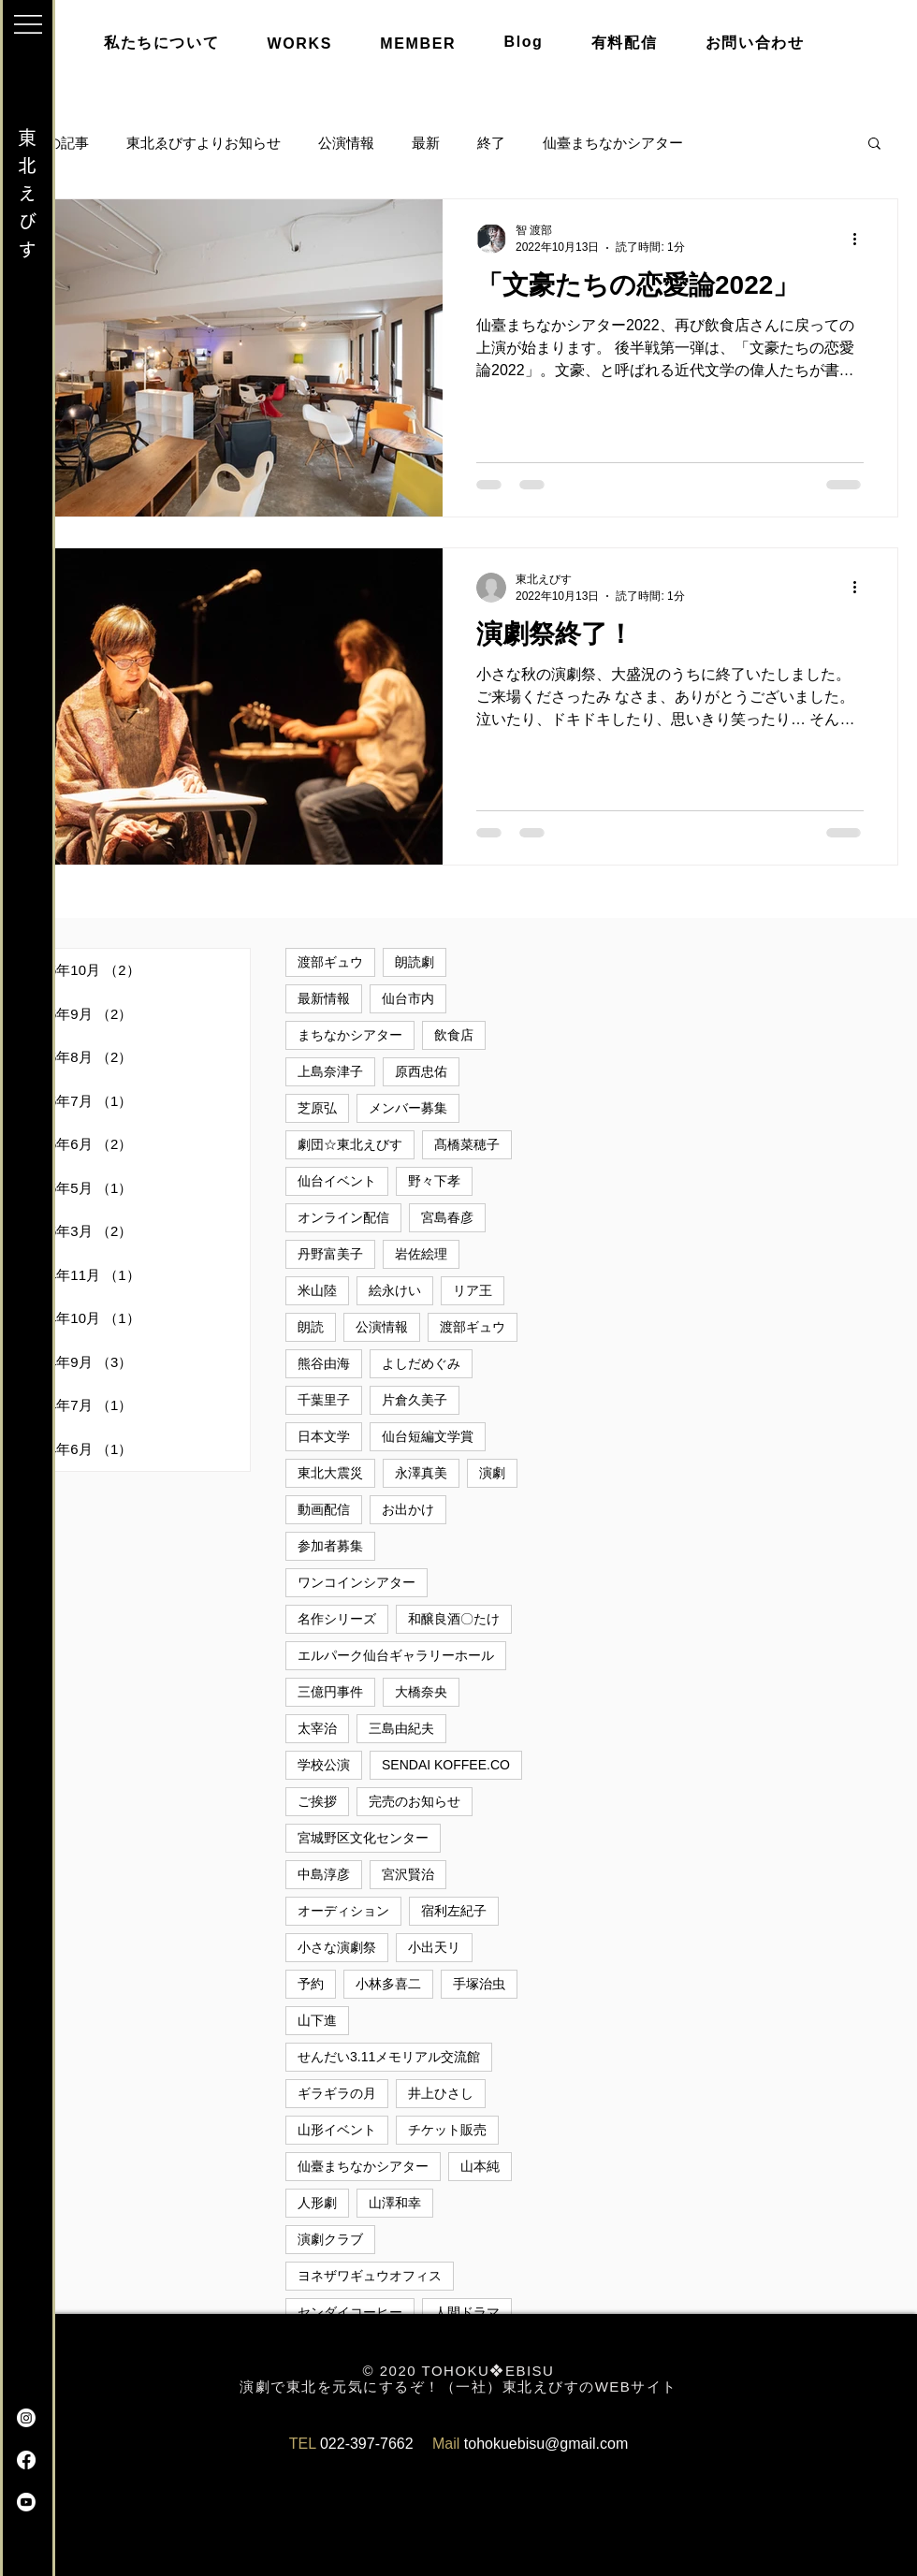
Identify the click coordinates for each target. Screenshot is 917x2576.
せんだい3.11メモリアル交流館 (389, 2056)
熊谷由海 (324, 1363)
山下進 (317, 2020)
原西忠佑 (421, 1071)
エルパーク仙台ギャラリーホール (396, 1655)
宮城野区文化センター (363, 1837)
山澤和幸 (395, 2202)
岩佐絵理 (421, 1253)
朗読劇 (414, 961)
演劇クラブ (330, 2239)
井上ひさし (440, 2093)
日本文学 (324, 1436)
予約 (311, 1983)
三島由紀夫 (401, 1728)
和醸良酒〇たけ (454, 1618)
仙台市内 (408, 998)
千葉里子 (324, 1399)
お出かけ (408, 1509)
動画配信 (324, 1509)
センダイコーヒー (350, 2312)
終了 (491, 143)
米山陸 (317, 1290)
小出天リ (434, 1947)
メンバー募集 (408, 1107)
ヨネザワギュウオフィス (370, 2275)
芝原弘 (317, 1107)
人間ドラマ (467, 2312)
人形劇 (317, 2202)
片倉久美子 (414, 1399)
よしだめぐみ (421, 1363)
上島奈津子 (330, 1071)
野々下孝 (434, 1180)
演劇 (492, 1472)
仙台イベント (337, 1180)
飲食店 (453, 1034)
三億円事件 (330, 1691)
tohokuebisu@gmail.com (546, 2444)
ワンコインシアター (356, 1582)
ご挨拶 (317, 1801)
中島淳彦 (324, 1874)
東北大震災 (330, 1472)
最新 (426, 143)
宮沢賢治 (408, 1874)
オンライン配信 (343, 1217)
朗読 (311, 1326)
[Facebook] (26, 2460)
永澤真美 (421, 1472)
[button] (28, 24)
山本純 (480, 2166)
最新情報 (324, 998)
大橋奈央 (421, 1691)
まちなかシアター (350, 1034)
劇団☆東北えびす (350, 1144)
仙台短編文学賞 (427, 1436)
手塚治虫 (479, 1983)
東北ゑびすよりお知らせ (203, 143)
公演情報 (346, 143)
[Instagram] (26, 2418)
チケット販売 (447, 2129)
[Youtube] (26, 2502)
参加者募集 (330, 1545)
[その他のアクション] (861, 238)
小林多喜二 (388, 1983)
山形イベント (337, 2129)
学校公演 (324, 1764)
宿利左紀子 (454, 1910)
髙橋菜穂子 (467, 1144)
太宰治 (317, 1728)
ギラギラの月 (337, 2093)
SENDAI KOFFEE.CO (446, 1764)
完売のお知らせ (414, 1801)
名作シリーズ (337, 1618)
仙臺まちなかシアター (613, 143)
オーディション (343, 1910)
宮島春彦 (447, 1217)
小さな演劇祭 (337, 1947)
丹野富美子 (330, 1253)
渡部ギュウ (330, 961)
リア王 (472, 1290)
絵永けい (395, 1290)
